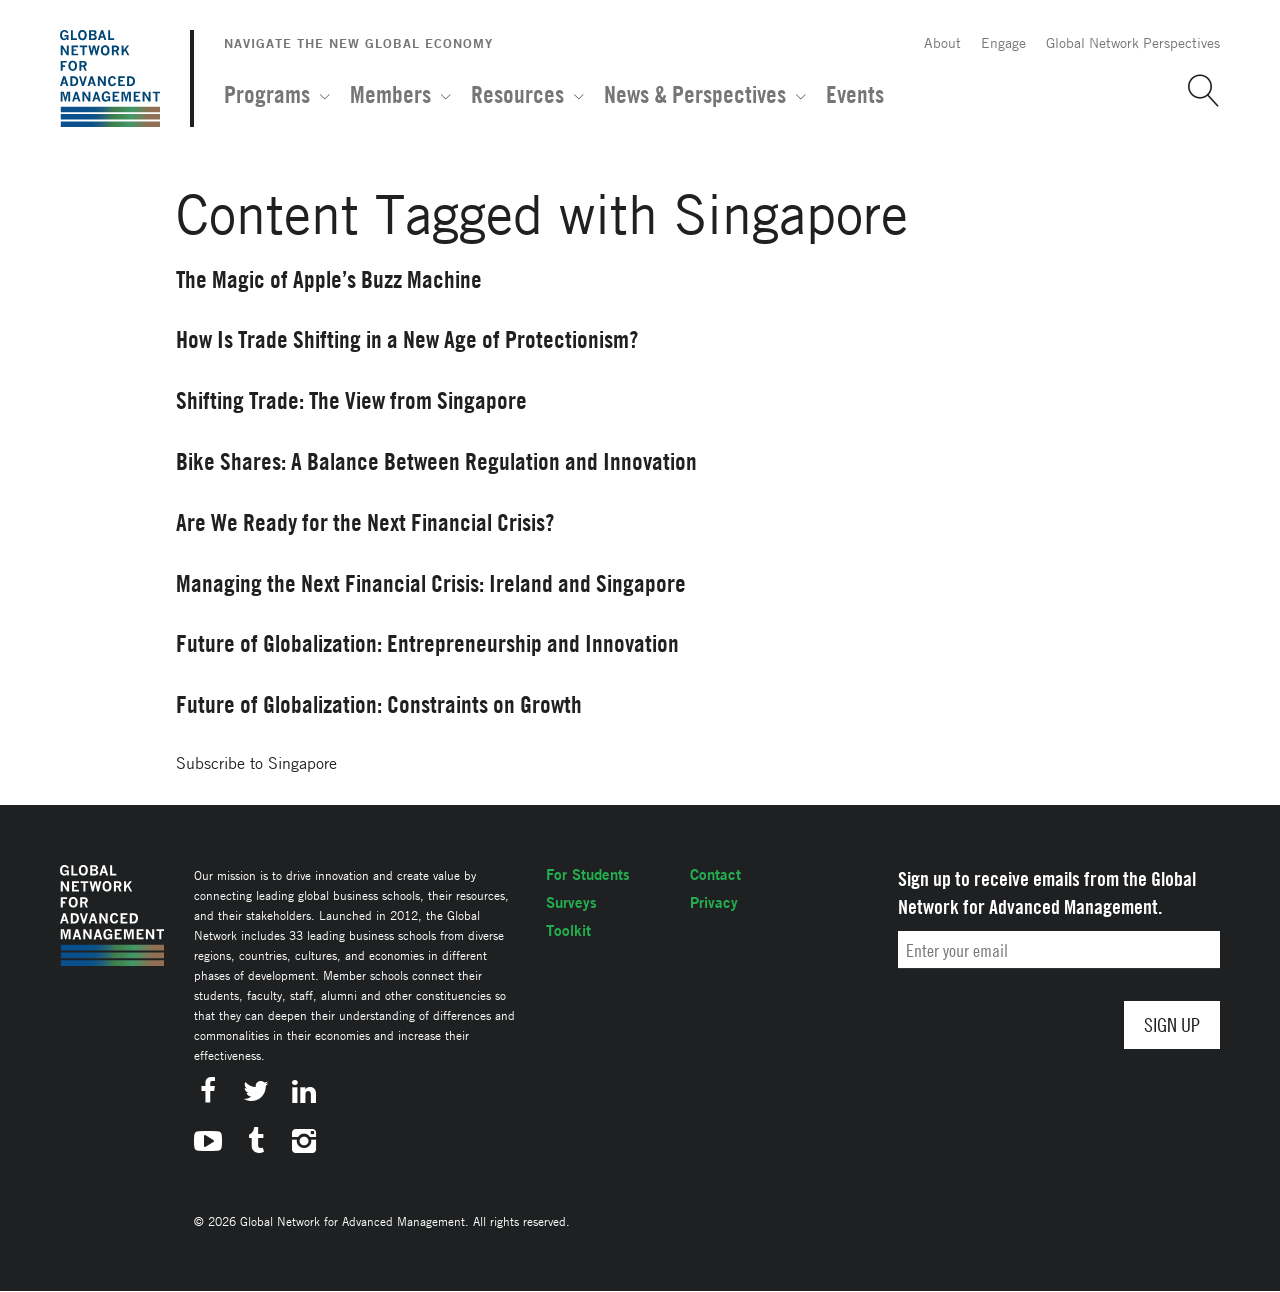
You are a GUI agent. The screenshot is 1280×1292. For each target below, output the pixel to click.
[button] (1196, 91)
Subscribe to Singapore (256, 763)
